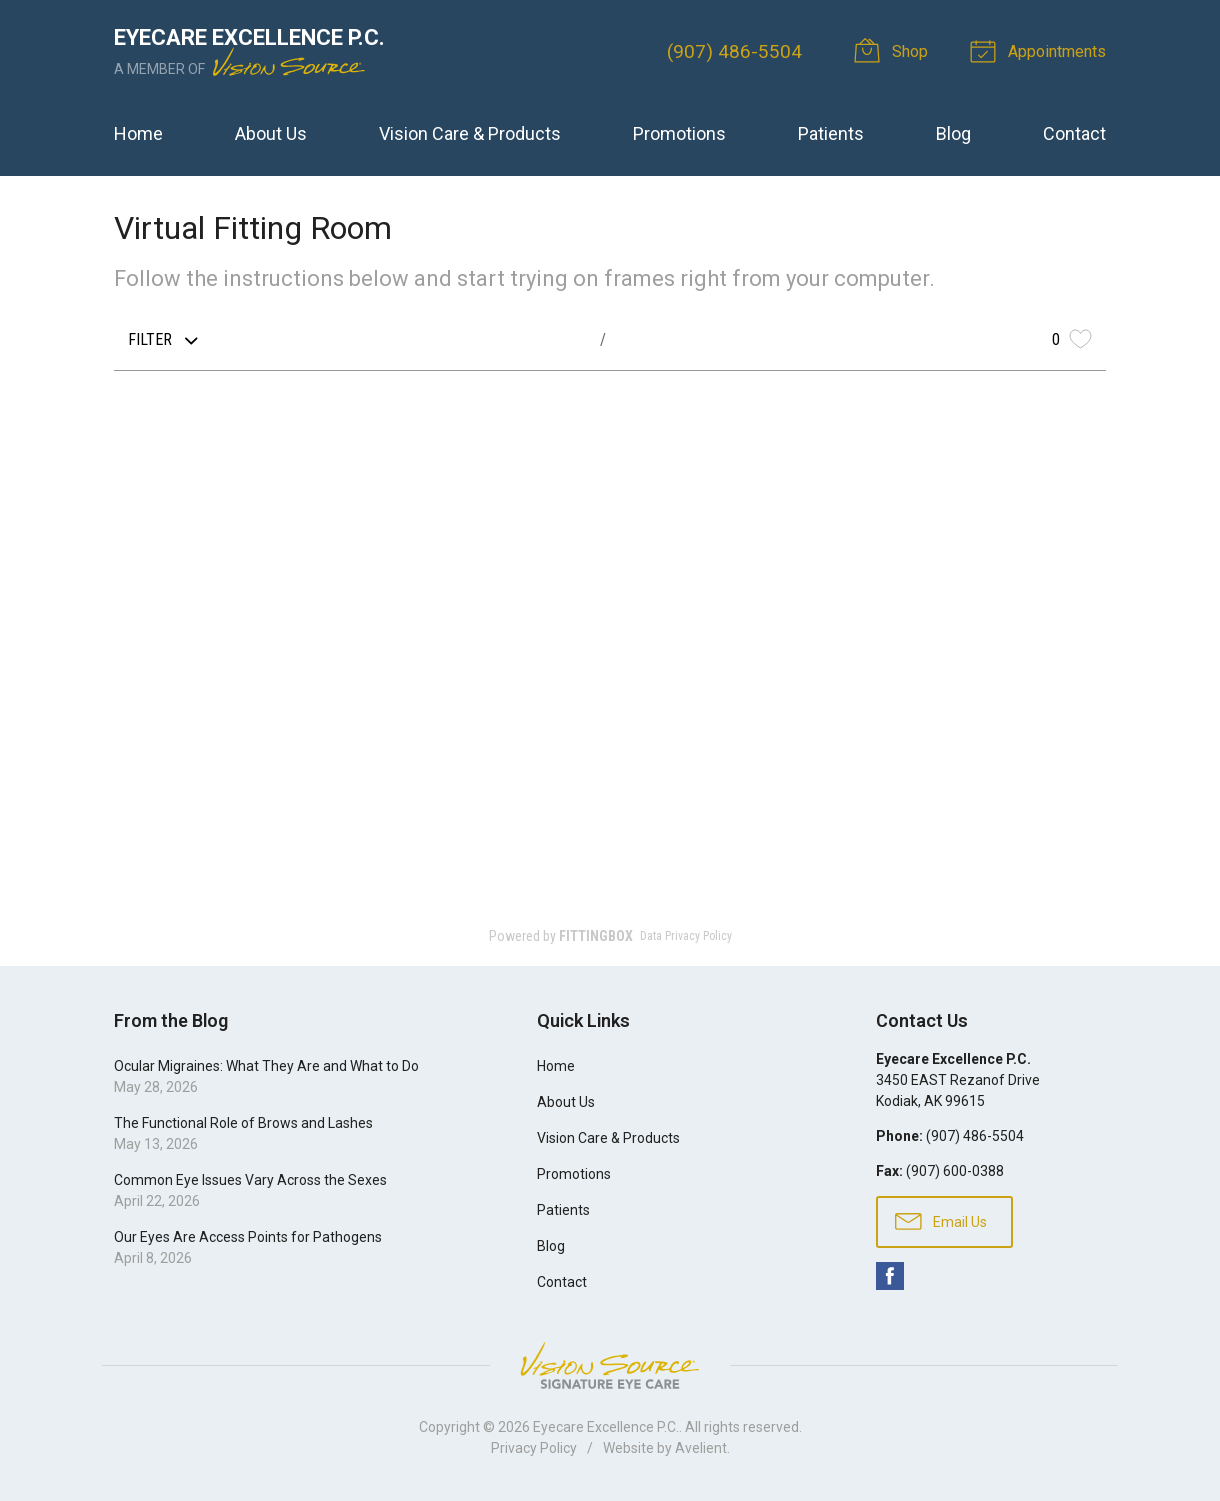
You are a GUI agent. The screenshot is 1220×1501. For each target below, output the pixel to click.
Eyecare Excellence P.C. (606, 1427)
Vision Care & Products (470, 133)
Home (138, 133)
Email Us (941, 1220)
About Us (271, 133)
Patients (831, 133)
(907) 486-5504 (734, 51)
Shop (894, 50)
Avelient (701, 1448)
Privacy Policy (534, 1448)
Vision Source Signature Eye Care (610, 1365)
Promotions (679, 133)
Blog (953, 133)
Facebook (890, 1276)
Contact (1074, 133)
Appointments (1041, 50)
